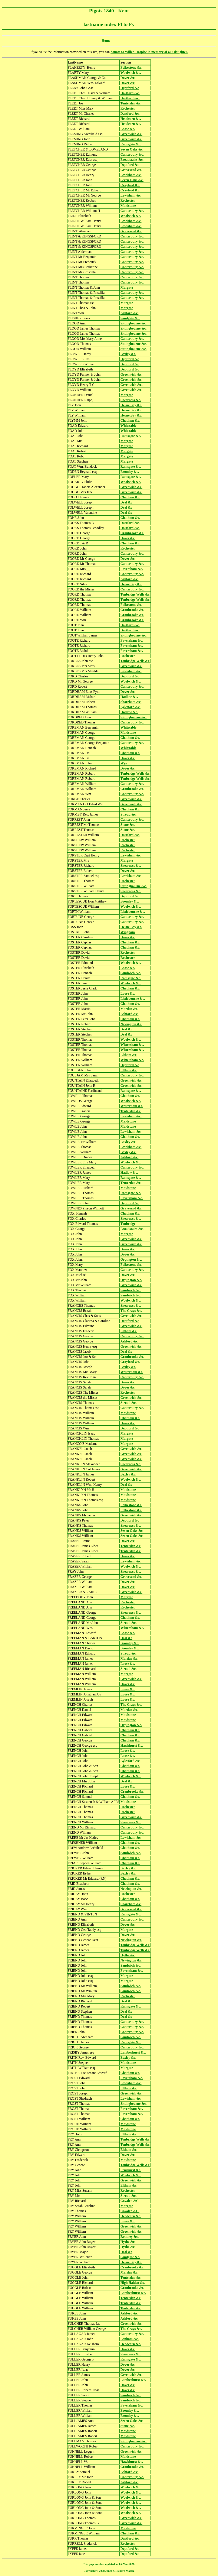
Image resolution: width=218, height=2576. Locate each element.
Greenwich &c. (131, 1592)
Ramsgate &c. (130, 978)
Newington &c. (131, 1024)
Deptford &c (129, 2548)
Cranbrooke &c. (132, 789)
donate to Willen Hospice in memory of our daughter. (149, 52)
